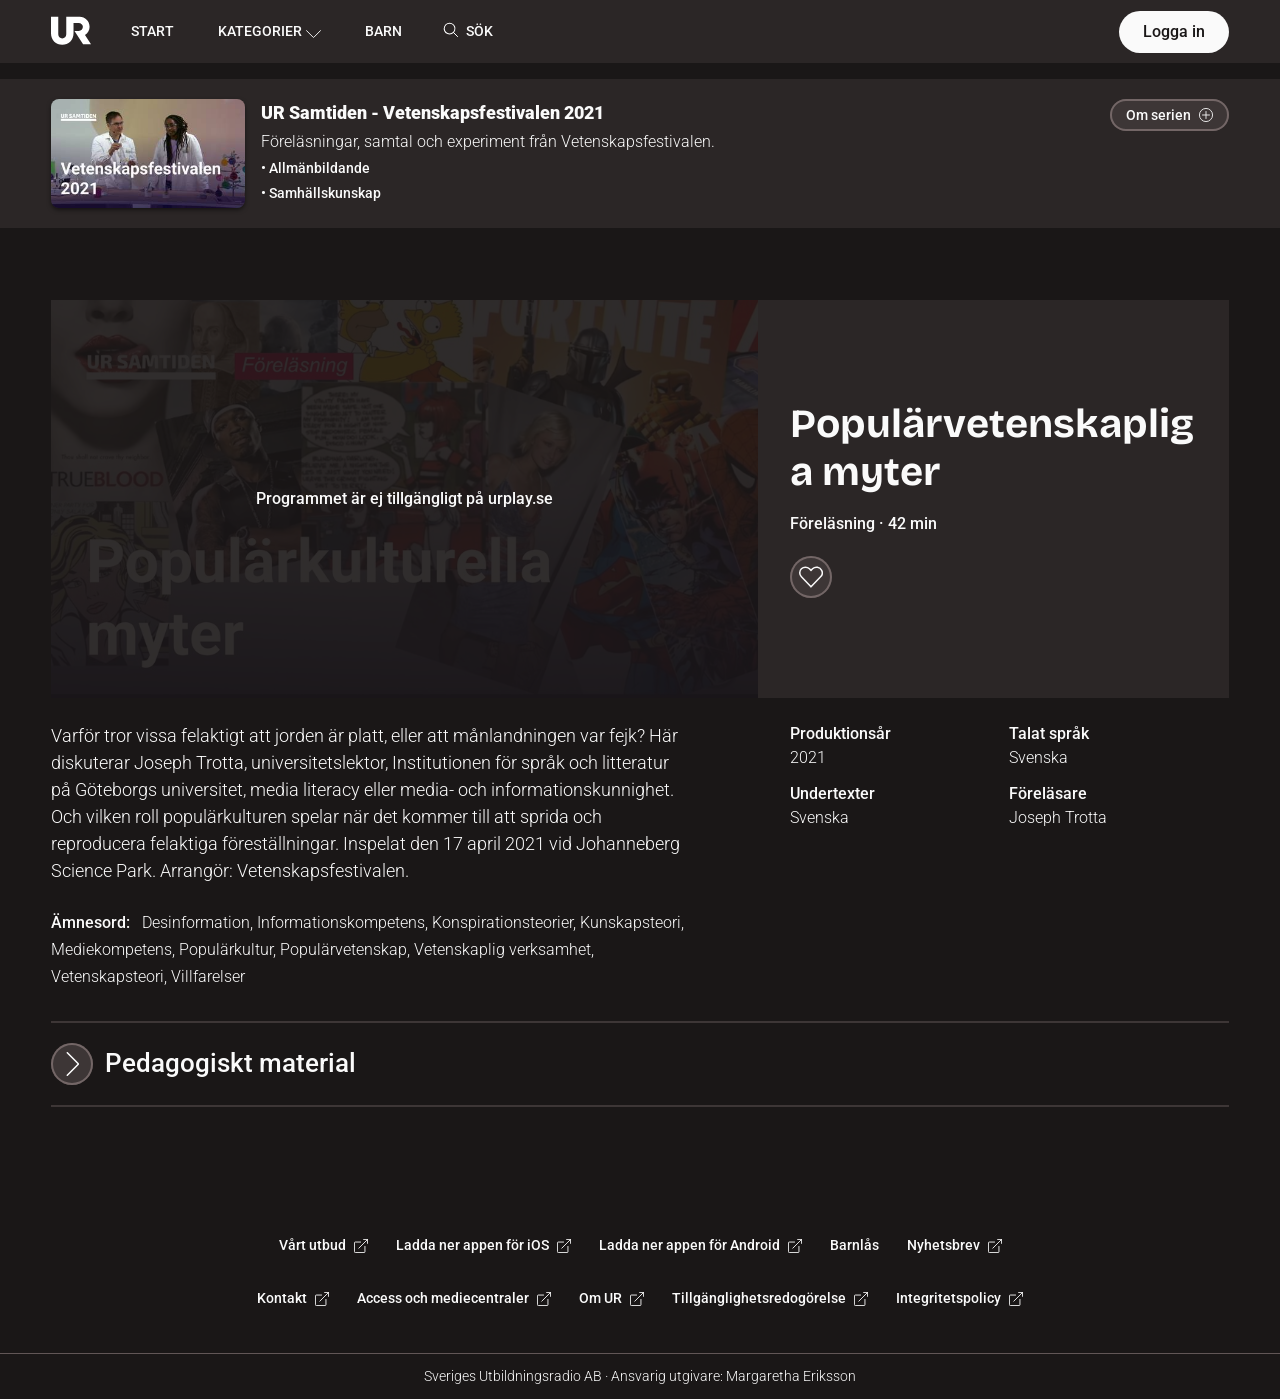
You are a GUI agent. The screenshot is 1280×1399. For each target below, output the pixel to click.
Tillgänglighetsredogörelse (770, 1298)
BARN (383, 31)
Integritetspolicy (959, 1298)
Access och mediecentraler (454, 1298)
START (152, 31)
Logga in (1174, 31)
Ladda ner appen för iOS (483, 1245)
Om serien (1169, 115)
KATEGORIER (269, 32)
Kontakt (293, 1298)
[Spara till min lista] (811, 577)
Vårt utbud (323, 1245)
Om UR (611, 1298)
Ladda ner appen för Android (700, 1245)
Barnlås (854, 1245)
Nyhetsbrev (954, 1245)
